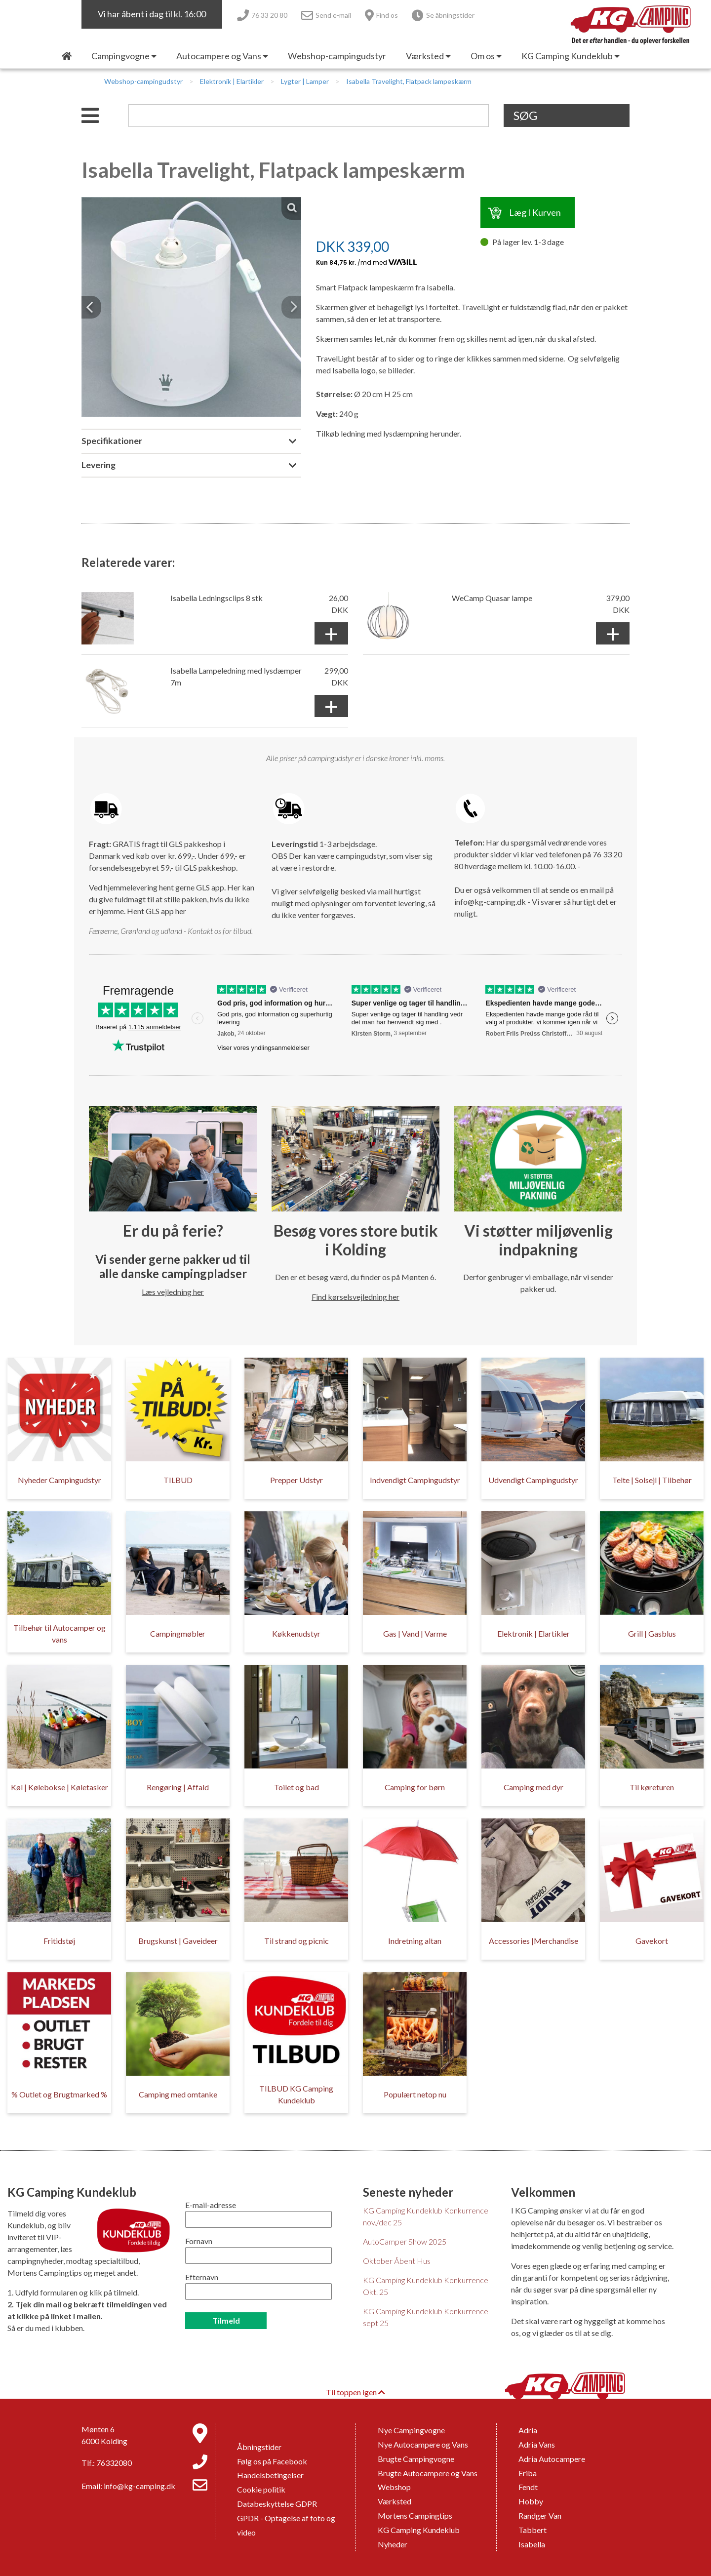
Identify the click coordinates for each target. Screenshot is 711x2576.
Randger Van (539, 2515)
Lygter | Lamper (305, 81)
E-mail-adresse (210, 2205)
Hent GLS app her (156, 911)
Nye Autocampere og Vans (423, 2444)
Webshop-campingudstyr (143, 81)
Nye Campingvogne (411, 2430)
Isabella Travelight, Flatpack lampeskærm (409, 81)
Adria (527, 2430)
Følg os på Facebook (272, 2461)
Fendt (528, 2487)
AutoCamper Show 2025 (404, 2241)
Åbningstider (259, 2447)
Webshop (394, 2487)
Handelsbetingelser (270, 2475)
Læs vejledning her (173, 1291)
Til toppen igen (355, 2392)
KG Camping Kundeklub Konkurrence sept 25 (425, 2317)
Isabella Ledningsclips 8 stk (216, 598)
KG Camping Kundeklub (419, 2530)
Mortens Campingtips (415, 2515)
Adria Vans (536, 2444)
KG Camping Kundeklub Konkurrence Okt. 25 (425, 2285)
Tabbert (532, 2530)
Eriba (527, 2473)
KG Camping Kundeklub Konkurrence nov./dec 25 (425, 2216)
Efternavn (201, 2277)
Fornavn (198, 2241)
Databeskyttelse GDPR (277, 2503)
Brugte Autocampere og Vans (427, 2473)
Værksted (394, 2501)
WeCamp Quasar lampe (492, 598)
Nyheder (392, 2544)
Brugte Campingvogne (416, 2458)
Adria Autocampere (551, 2458)
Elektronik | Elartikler (232, 81)
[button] (91, 307)
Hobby (530, 2501)
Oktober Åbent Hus (397, 2260)
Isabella (531, 2544)
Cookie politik (261, 2489)
